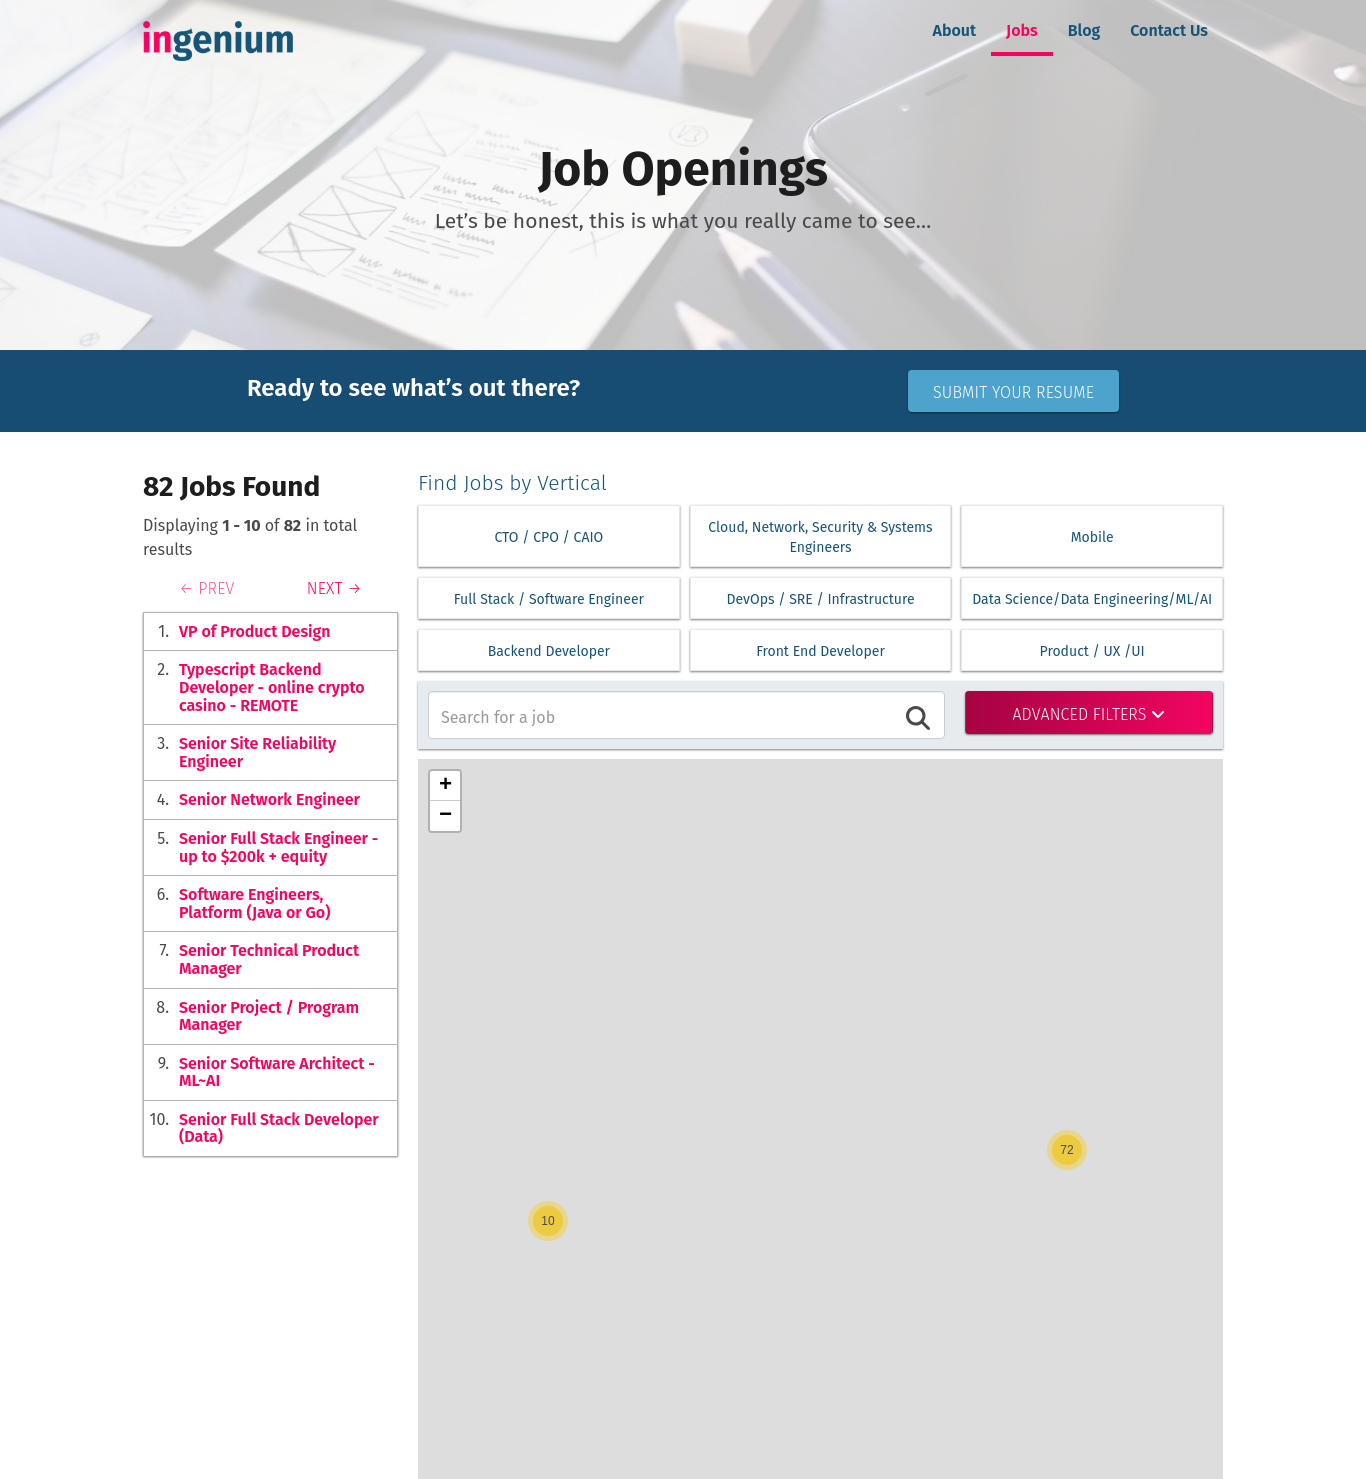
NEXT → (334, 588)
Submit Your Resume (1013, 392)
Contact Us (1169, 30)
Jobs (1022, 30)
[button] (548, 1221)
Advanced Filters (1088, 714)
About (955, 30)
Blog (1084, 30)
